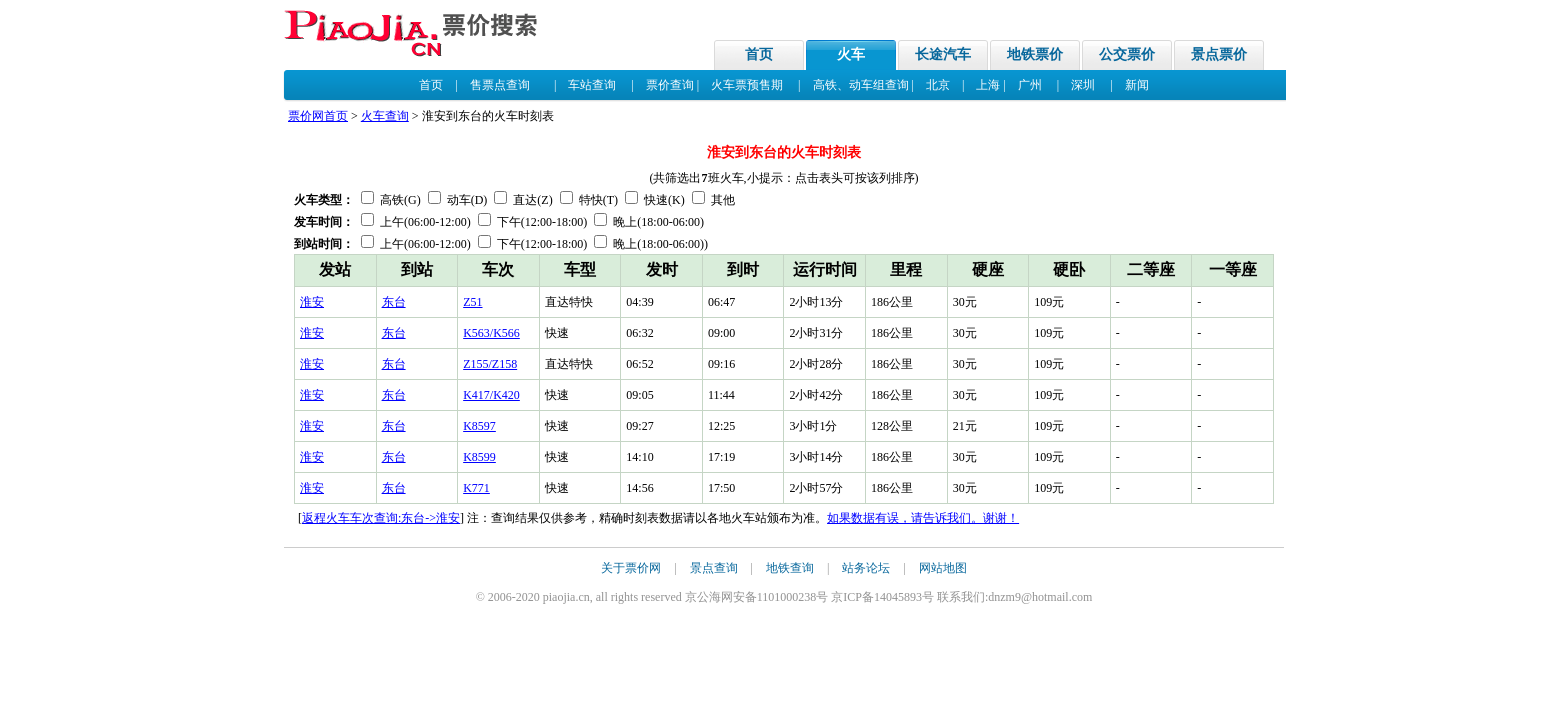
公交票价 (1127, 54)
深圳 (1083, 85)
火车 (851, 54)
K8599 (479, 457)
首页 (759, 54)
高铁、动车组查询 (861, 85)
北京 (938, 85)
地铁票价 (1035, 54)
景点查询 (714, 568)
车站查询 (592, 85)
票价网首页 (318, 116)
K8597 (479, 426)
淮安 (312, 302)
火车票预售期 (747, 85)
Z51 (472, 302)
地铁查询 (790, 568)
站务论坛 (866, 568)
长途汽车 (943, 54)
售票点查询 (500, 85)
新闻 (1137, 85)
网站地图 (943, 568)
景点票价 (1219, 54)
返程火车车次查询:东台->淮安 (381, 518)
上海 (988, 85)
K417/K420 (491, 395)
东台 (394, 302)
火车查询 (385, 116)
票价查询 (670, 85)
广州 (1030, 85)
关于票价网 (631, 568)
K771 (476, 488)
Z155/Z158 (490, 364)
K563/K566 (491, 333)
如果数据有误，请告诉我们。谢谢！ (923, 518)
